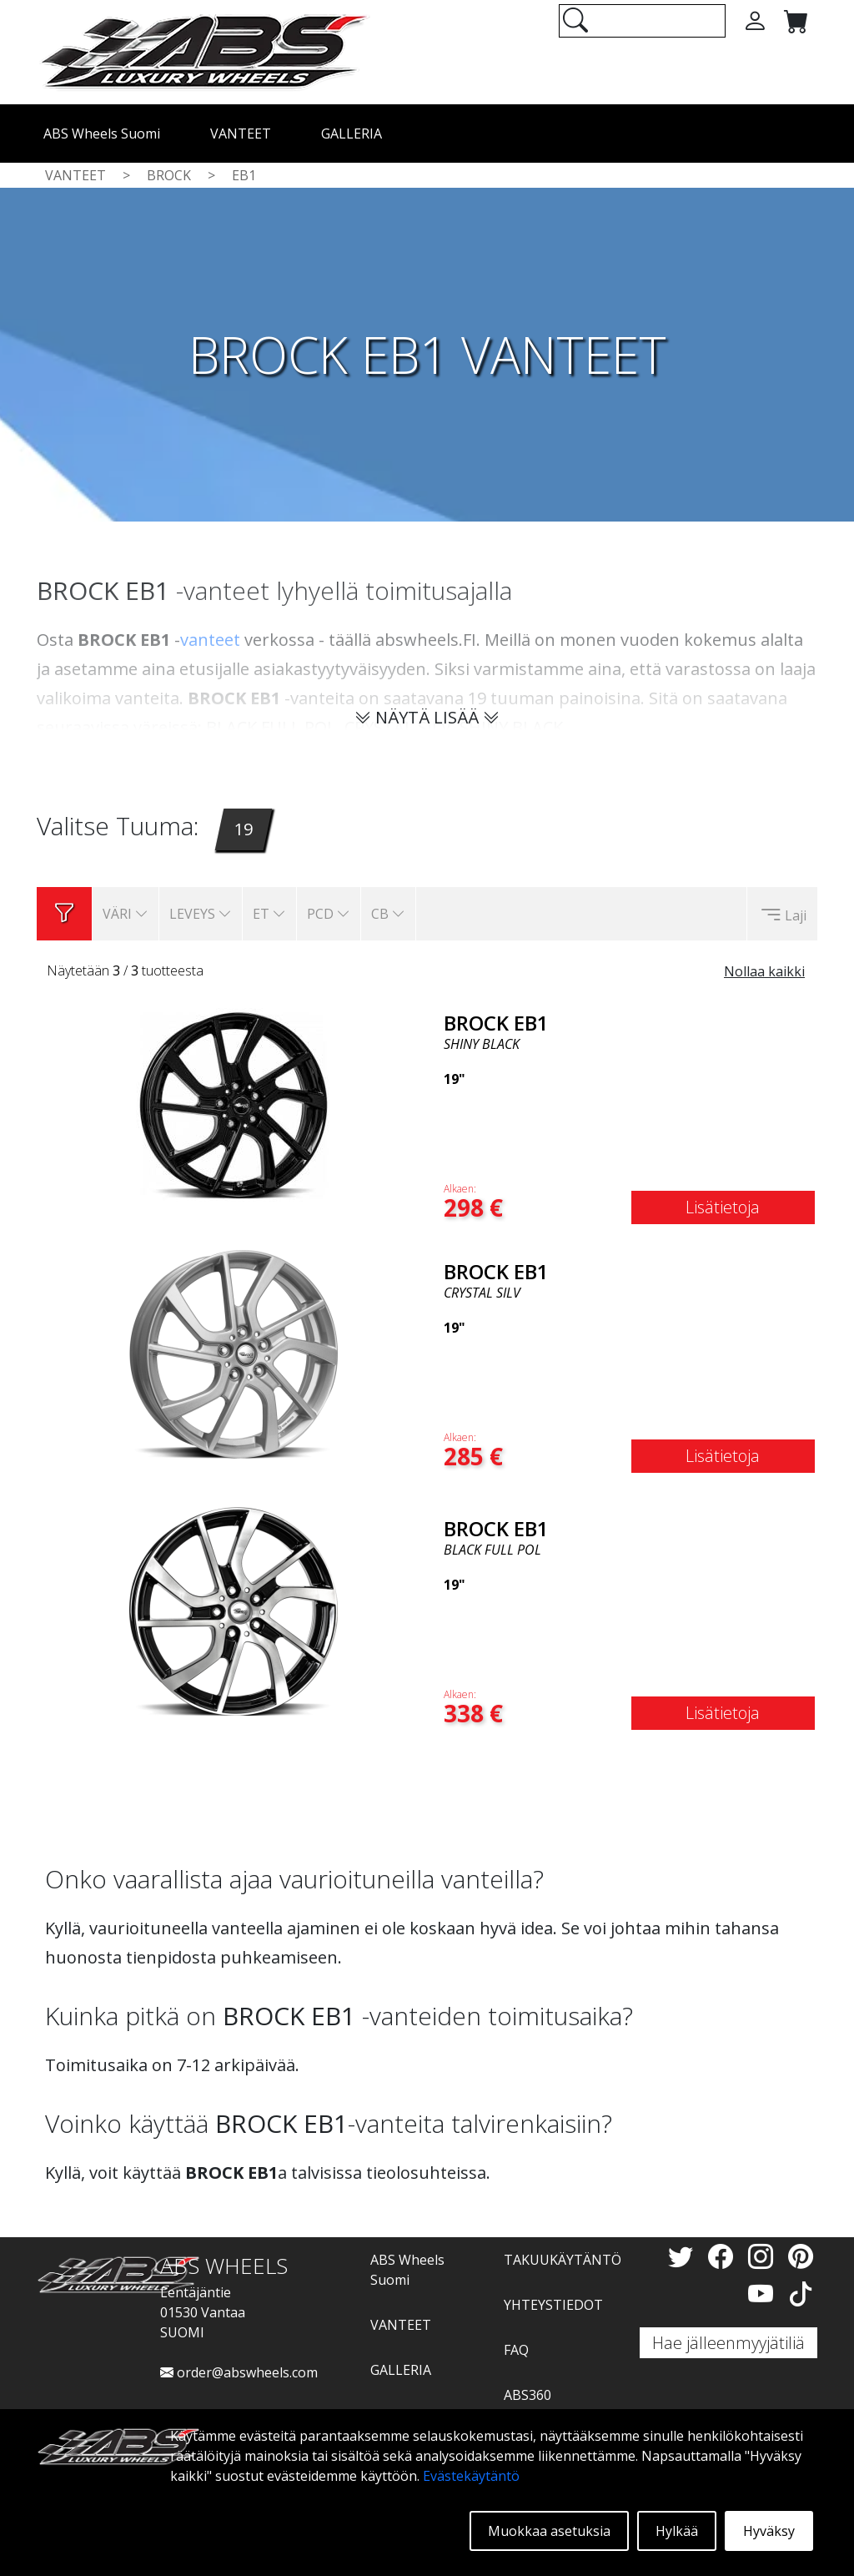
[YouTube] (764, 2293)
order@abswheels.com (239, 2372)
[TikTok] (800, 2293)
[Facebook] (724, 2256)
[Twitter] (684, 2256)
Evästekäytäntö (471, 2476)
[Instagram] (764, 2256)
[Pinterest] (800, 2256)
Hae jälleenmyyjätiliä (728, 2343)
